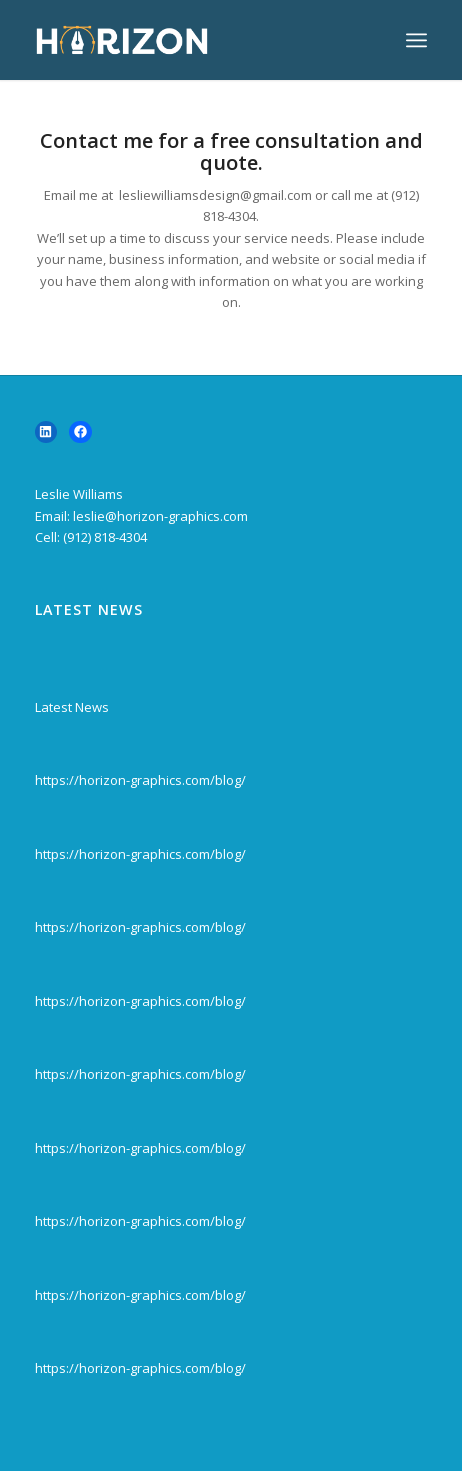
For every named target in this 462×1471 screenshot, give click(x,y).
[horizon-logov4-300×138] (192, 40)
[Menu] (416, 40)
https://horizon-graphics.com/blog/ (140, 780)
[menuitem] (416, 40)
